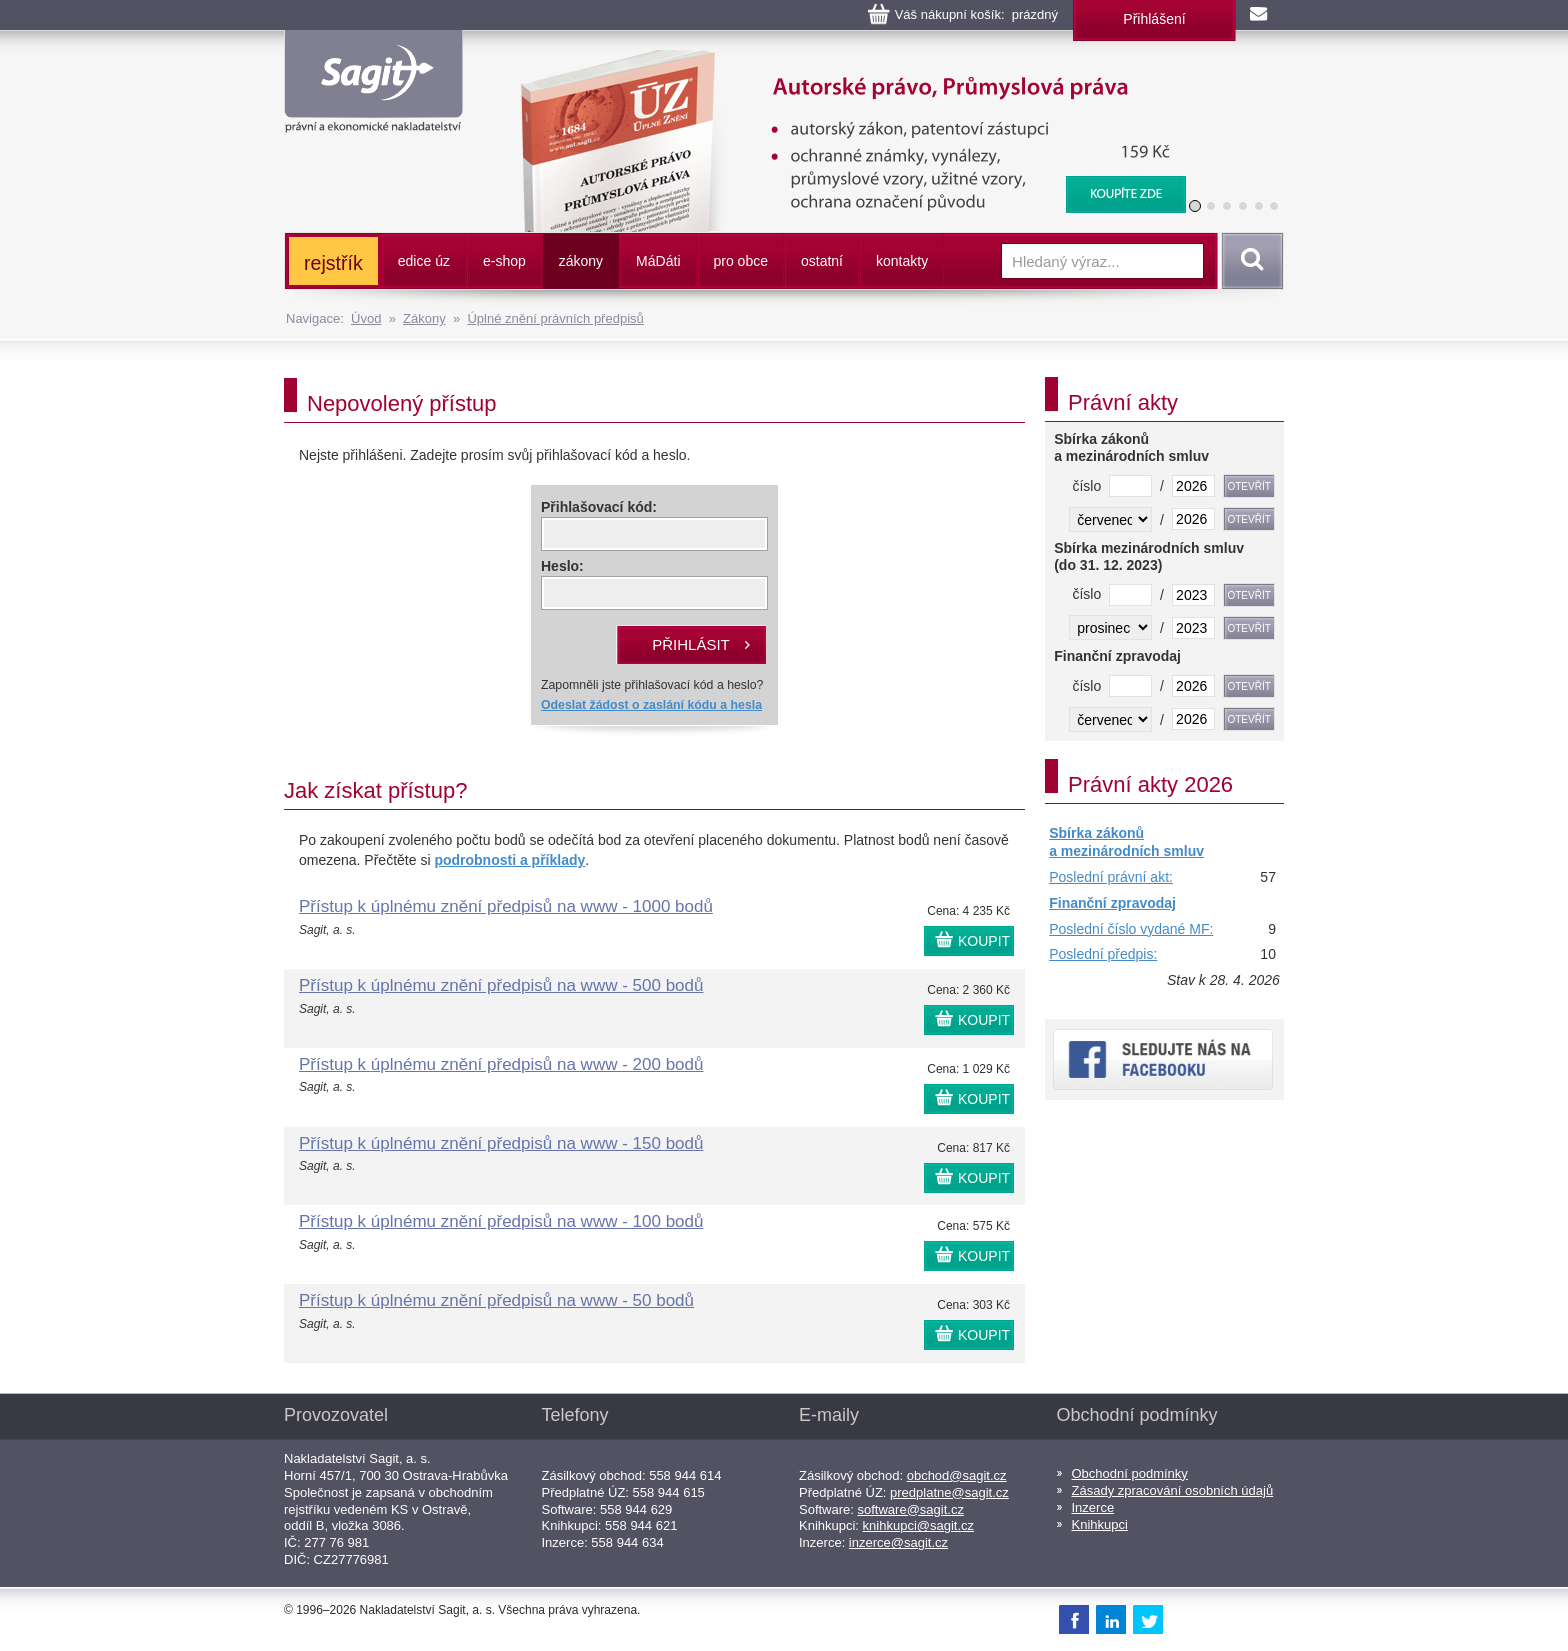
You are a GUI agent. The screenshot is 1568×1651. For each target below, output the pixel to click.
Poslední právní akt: (1111, 877)
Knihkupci (1100, 1524)
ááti (658, 261)
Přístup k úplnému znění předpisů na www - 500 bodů (501, 985)
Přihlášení (1154, 19)
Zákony (424, 318)
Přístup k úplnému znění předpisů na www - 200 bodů (501, 1064)
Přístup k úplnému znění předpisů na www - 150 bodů (501, 1143)
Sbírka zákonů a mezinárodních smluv (1126, 842)
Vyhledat (1249, 261)
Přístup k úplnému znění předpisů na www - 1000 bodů (506, 906)
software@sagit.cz (911, 1509)
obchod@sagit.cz (957, 1475)
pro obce (741, 261)
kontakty (902, 261)
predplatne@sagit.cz (949, 1492)
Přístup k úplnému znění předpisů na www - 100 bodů (501, 1221)
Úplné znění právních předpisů (555, 318)
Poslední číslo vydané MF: (1131, 929)
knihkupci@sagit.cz (918, 1525)
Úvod (366, 318)
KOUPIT (984, 941)
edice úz (424, 261)
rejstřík (333, 263)
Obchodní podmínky (1130, 1473)
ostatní (822, 261)
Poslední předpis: (1103, 954)
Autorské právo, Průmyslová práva (841, 60)
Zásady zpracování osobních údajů (1173, 1490)
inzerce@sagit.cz (898, 1542)
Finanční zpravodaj (1112, 903)
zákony (581, 261)
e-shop (504, 261)
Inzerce (1093, 1507)
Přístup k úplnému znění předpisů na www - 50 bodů (496, 1300)
